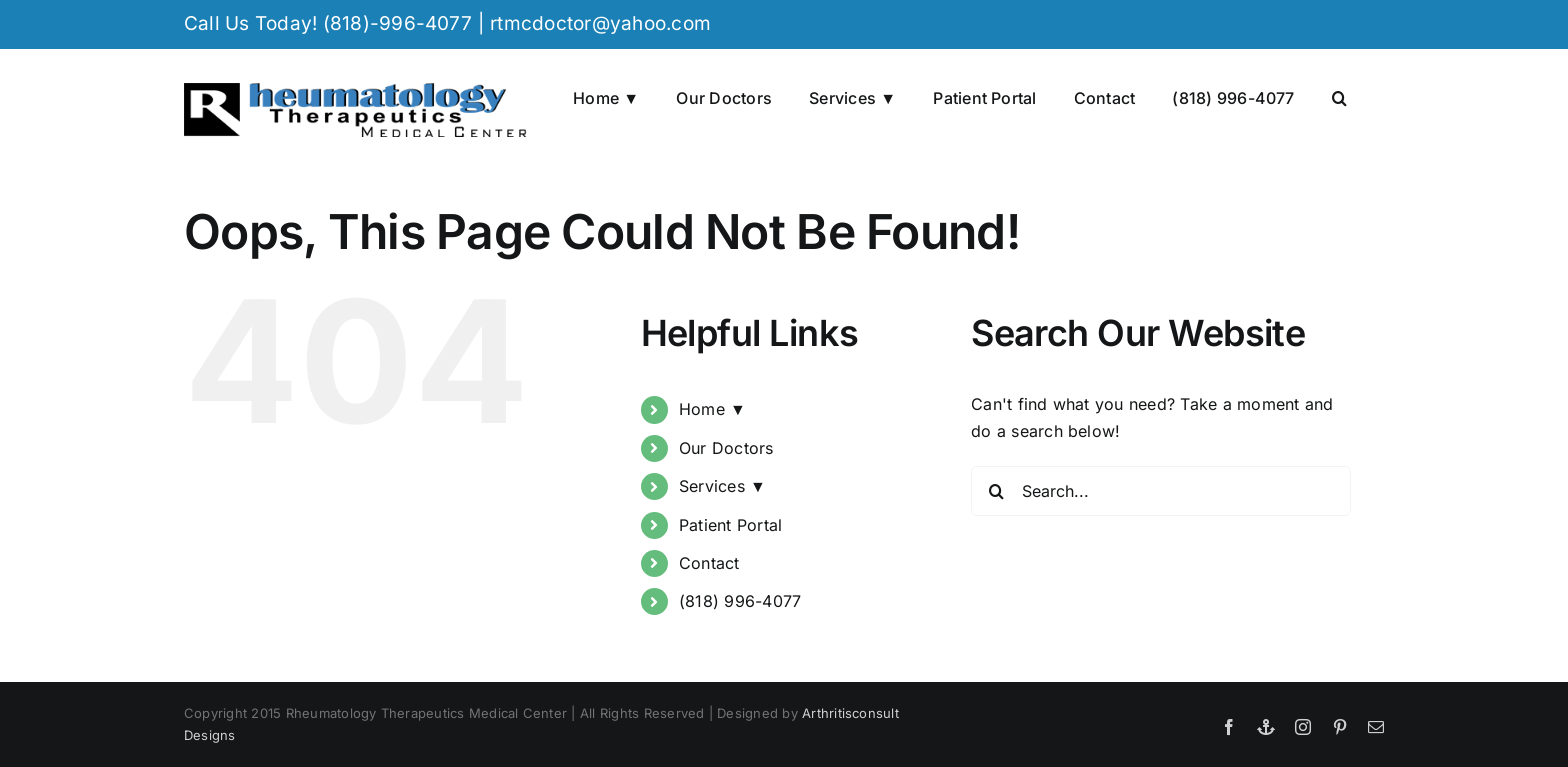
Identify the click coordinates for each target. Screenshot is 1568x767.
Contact (709, 563)
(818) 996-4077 (740, 601)
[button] (1339, 96)
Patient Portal (730, 525)
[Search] (996, 491)
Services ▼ (722, 486)
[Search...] (1161, 491)
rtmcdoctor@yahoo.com (600, 23)
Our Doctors (726, 448)
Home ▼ (712, 409)
